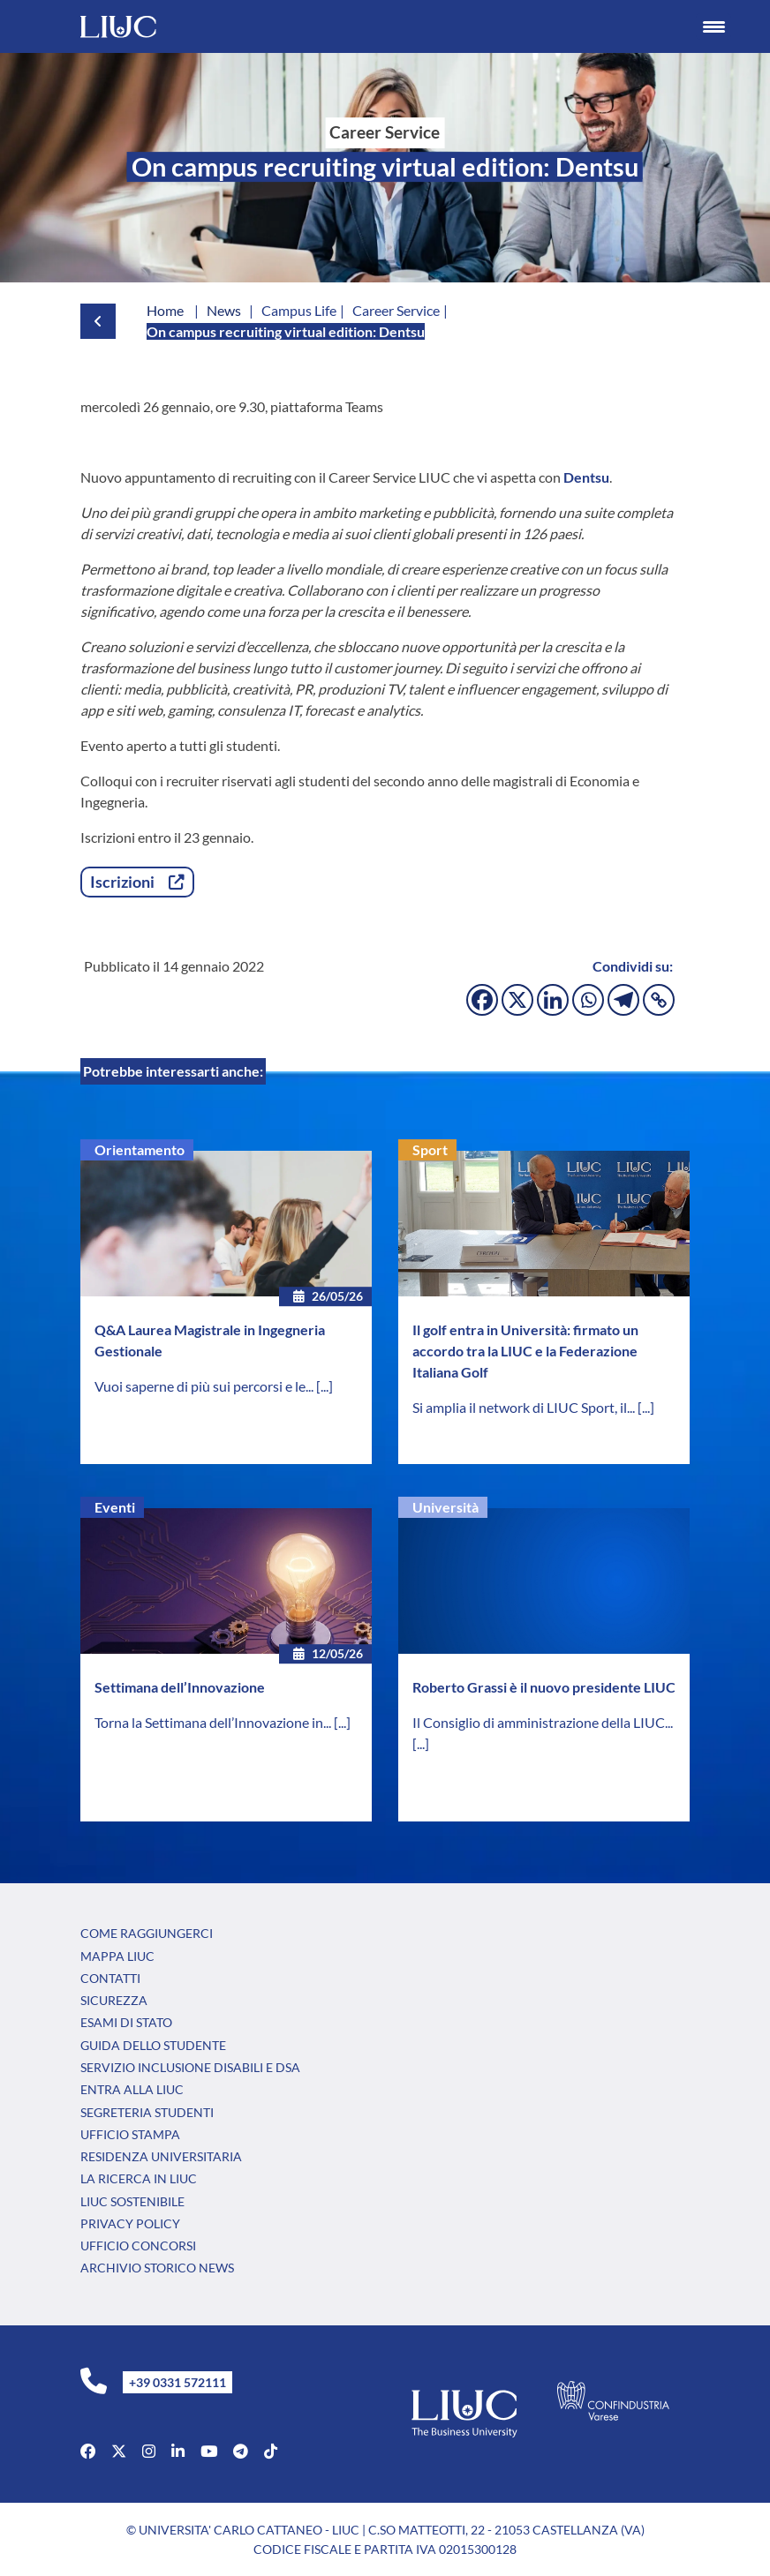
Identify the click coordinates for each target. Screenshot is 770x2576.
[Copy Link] (659, 1000)
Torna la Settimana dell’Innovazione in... (214, 1722)
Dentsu (586, 477)
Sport (430, 1149)
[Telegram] (623, 1000)
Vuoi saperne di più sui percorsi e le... (205, 1386)
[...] (324, 1386)
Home (165, 310)
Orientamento (139, 1149)
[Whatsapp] (588, 1000)
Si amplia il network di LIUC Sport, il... (525, 1407)
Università (445, 1506)
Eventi (114, 1506)
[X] (517, 1000)
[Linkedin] (553, 1000)
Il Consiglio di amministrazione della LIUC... (542, 1722)
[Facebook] (482, 1000)
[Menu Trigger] (713, 26)
